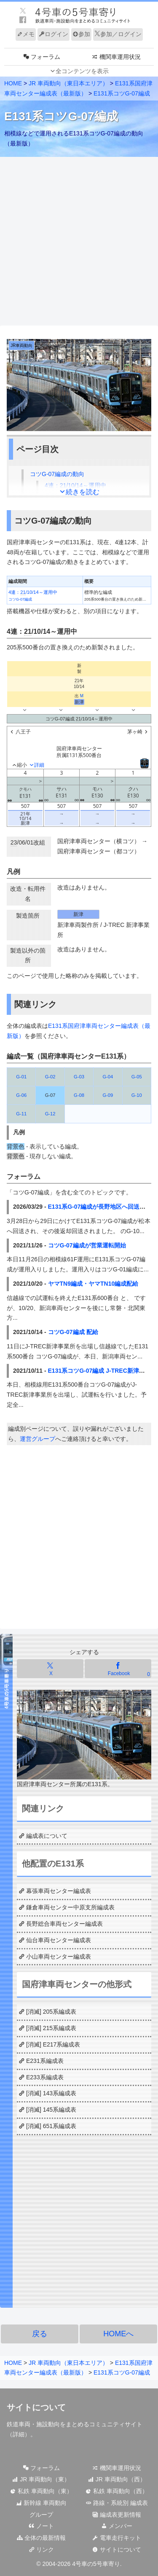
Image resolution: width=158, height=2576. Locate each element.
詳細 (18, 2434)
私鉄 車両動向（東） (41, 2491)
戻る (39, 2334)
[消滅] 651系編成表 (51, 2126)
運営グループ (37, 1438)
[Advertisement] (79, 241)
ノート (41, 2526)
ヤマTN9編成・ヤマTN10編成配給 (93, 1283)
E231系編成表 (45, 2060)
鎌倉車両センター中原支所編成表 (70, 1907)
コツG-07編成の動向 (57, 474)
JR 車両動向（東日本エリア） (68, 83)
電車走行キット (116, 2537)
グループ (41, 2514)
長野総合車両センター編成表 (64, 1923)
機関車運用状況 (116, 2468)
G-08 (79, 1095)
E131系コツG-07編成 (122, 93)
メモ (26, 34)
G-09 (107, 1095)
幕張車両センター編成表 (58, 1891)
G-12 (50, 1113)
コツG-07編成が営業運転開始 (87, 1245)
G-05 (136, 1076)
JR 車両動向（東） (41, 2479)
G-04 (107, 1076)
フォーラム (41, 2468)
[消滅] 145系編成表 (51, 2109)
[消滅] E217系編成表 (53, 2044)
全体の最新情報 (41, 2537)
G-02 (50, 1076)
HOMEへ (118, 2334)
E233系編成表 (45, 2077)
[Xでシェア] (50, 1668)
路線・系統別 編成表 (117, 2502)
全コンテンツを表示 (82, 71)
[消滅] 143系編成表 (51, 2093)
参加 (81, 34)
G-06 (21, 1095)
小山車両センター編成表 (58, 1956)
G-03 (79, 1076)
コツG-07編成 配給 (73, 1332)
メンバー (116, 2526)
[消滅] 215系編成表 (51, 2028)
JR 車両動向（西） (117, 2479)
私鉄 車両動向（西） (117, 2491)
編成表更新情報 (116, 2514)
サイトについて (116, 2549)
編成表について (46, 1835)
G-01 (21, 1076)
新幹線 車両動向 (41, 2502)
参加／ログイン (118, 34)
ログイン (53, 34)
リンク (41, 2549)
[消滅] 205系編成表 (51, 2011)
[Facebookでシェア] (118, 1668)
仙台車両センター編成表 (58, 1940)
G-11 (21, 1113)
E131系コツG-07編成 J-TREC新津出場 (99, 1370)
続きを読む (82, 491)
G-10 (136, 1095)
